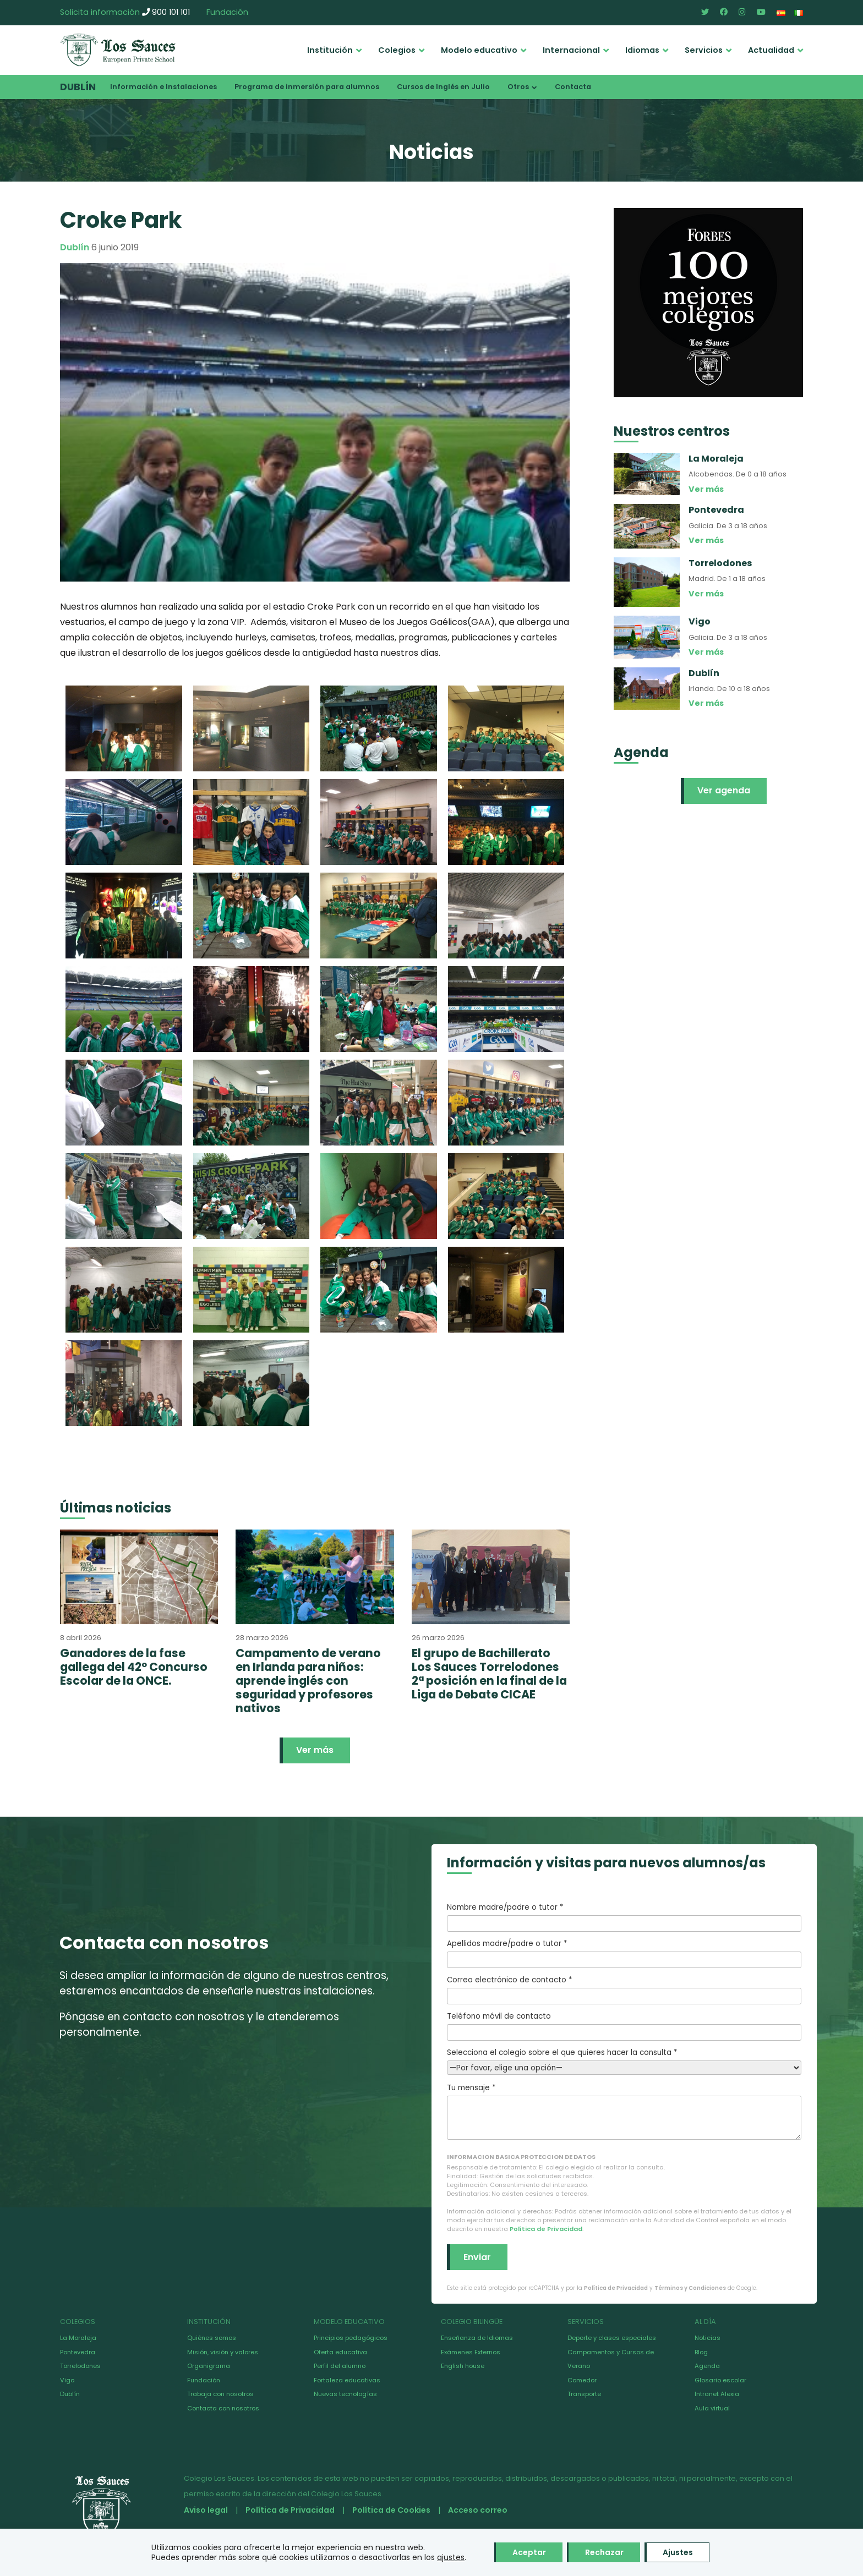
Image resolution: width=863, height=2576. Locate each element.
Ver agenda (723, 790)
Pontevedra (77, 2352)
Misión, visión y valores (222, 2352)
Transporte (584, 2393)
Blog (701, 2352)
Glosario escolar (720, 2380)
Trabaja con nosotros (220, 2393)
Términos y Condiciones (690, 2288)
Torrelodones (80, 2365)
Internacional (571, 50)
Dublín (78, 87)
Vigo (67, 2380)
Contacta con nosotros (223, 2408)
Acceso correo (477, 2509)
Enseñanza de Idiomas (477, 2337)
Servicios (704, 50)
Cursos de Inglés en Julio (443, 86)
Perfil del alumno (339, 2365)
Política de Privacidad (546, 2228)
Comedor (582, 2380)
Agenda (707, 2365)
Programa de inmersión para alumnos (306, 86)
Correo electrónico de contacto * (624, 1989)
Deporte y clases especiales (611, 2337)
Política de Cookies (391, 2509)
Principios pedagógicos (350, 2337)
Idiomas (642, 50)
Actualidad (771, 50)
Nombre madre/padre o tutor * (624, 1917)
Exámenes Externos (470, 2352)
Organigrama (208, 2365)
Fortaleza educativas (347, 2380)
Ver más (315, 1750)
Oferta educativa (340, 2352)
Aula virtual (712, 2408)
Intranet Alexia (717, 2393)
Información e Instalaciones (163, 86)
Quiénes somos (211, 2337)
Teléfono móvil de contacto (624, 2026)
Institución (330, 50)
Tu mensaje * (624, 2111)
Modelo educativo (479, 50)
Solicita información (100, 12)
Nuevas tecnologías (345, 2393)
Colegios (397, 50)
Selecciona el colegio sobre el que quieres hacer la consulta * (624, 2060)
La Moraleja (78, 2337)
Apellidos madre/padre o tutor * (624, 1953)
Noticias (707, 2337)
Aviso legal (206, 2509)
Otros (518, 86)
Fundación (227, 12)
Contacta (573, 86)
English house (462, 2365)
